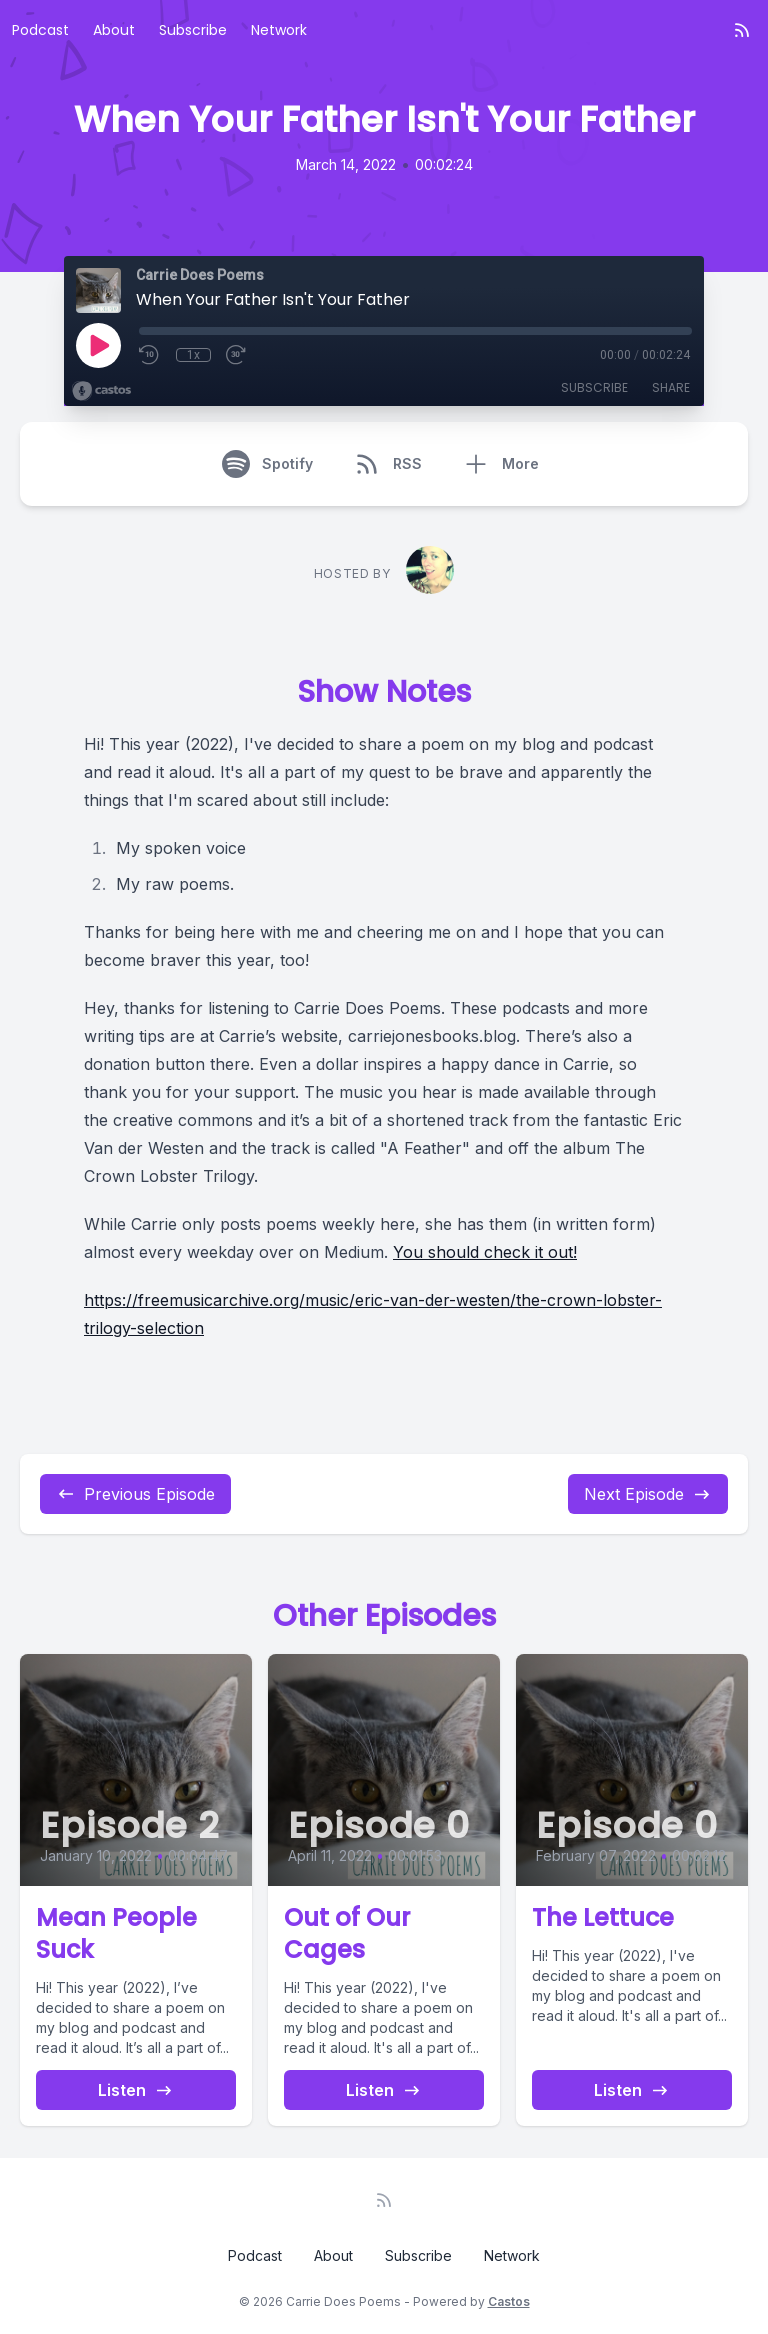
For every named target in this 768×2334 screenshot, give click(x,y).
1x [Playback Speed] (193, 355)
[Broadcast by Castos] (101, 391)
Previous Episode (135, 1494)
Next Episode (648, 1494)
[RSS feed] (742, 30)
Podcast (40, 30)
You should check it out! (485, 1252)
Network (279, 30)
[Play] (98, 345)
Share (671, 387)
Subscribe (193, 30)
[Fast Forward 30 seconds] (237, 355)
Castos (509, 2301)
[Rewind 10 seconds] (150, 355)
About (114, 30)
